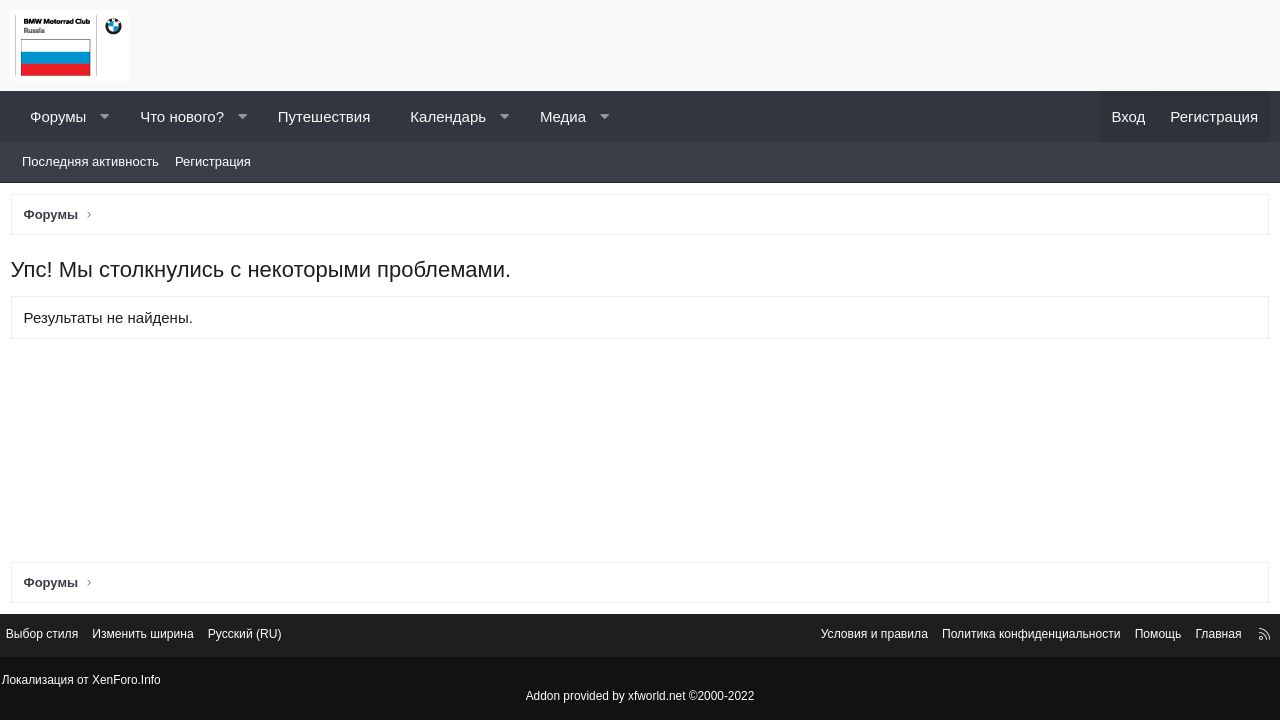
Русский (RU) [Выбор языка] (274, 637)
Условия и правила (835, 637)
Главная (1202, 637)
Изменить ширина (165, 637)
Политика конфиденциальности (1003, 637)
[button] (104, 116)
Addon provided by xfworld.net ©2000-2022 (640, 697)
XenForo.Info (131, 681)
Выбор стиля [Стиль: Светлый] (58, 637)
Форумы (58, 116)
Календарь (448, 116)
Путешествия (324, 116)
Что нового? (182, 116)
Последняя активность (90, 161)
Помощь (1139, 637)
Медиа (563, 116)
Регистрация (213, 161)
